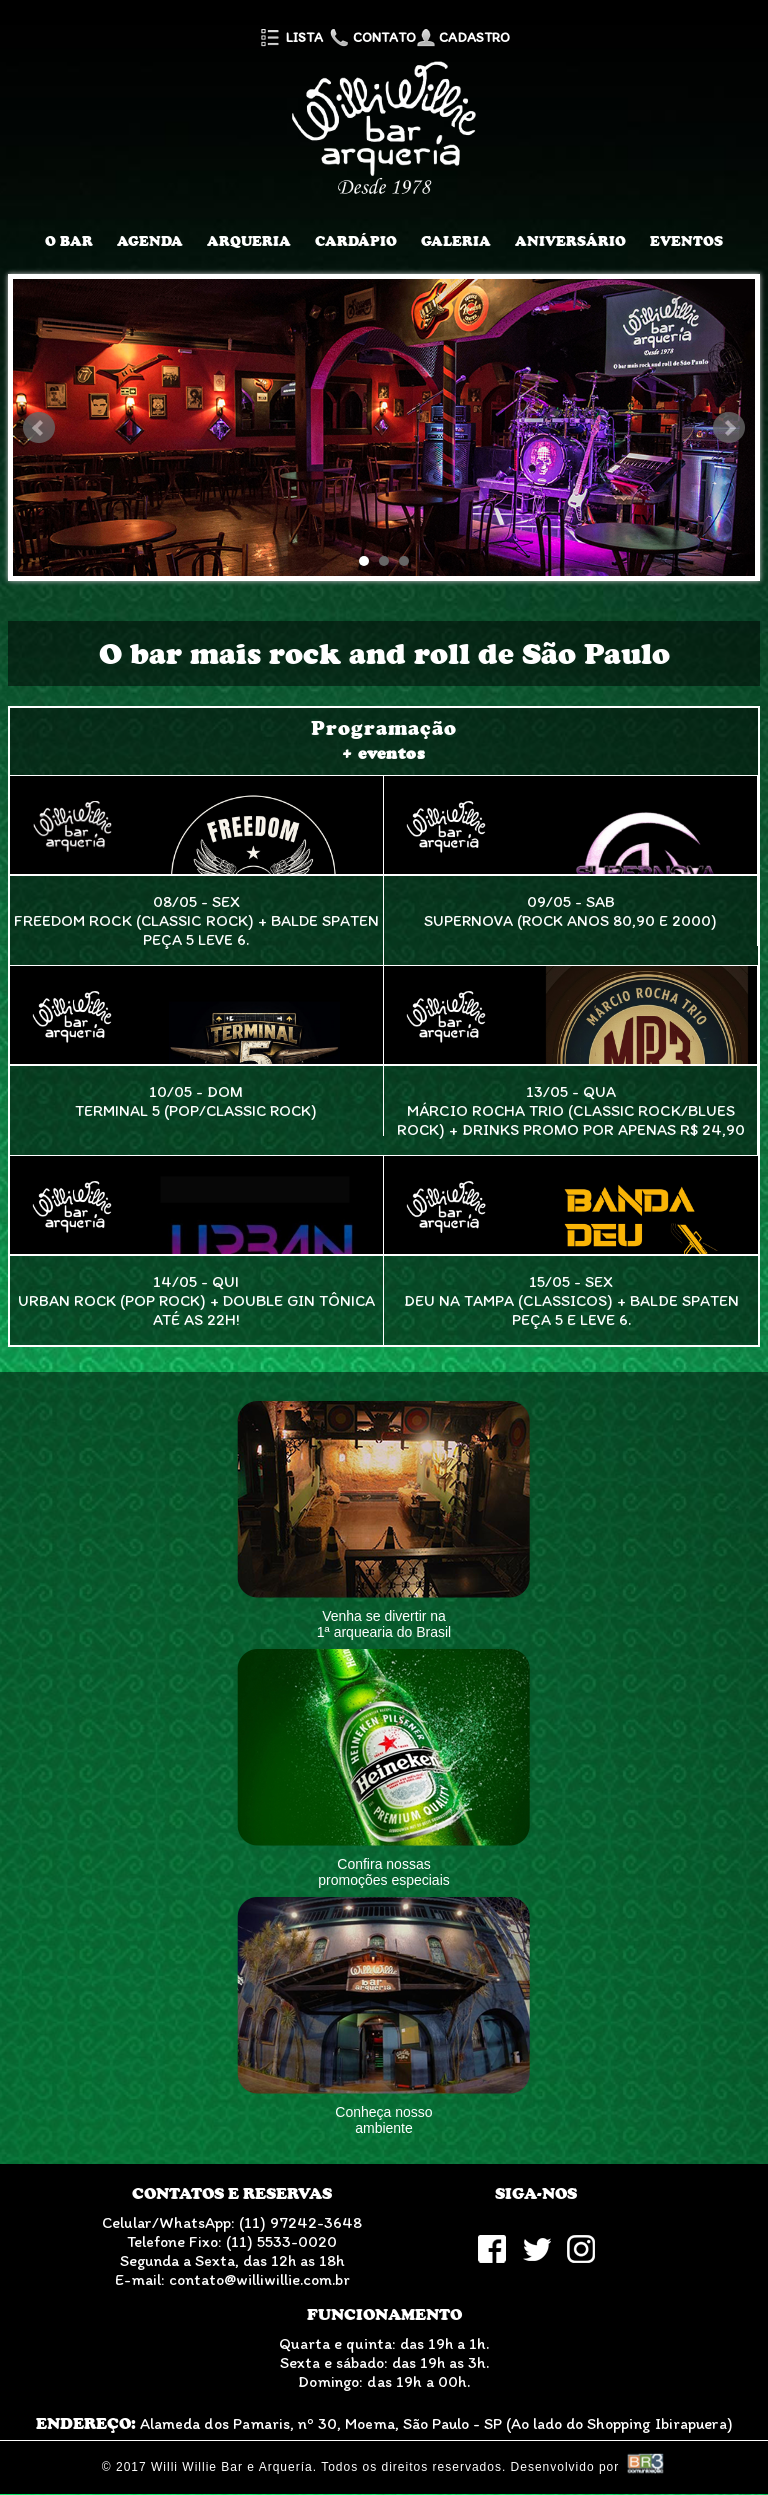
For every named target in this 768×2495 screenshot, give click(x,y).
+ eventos (384, 753)
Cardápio (356, 241)
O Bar (69, 241)
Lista (290, 37)
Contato (371, 37)
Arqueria (249, 241)
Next (729, 428)
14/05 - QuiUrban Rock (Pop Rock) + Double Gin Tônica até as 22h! (196, 1300)
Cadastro (463, 37)
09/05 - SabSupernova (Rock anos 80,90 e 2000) (570, 911)
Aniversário (570, 241)
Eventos (686, 241)
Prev (39, 428)
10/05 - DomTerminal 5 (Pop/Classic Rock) (196, 1101)
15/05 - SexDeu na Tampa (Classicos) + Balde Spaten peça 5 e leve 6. (571, 1300)
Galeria (456, 241)
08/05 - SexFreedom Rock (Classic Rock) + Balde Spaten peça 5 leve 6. (196, 920)
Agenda (150, 241)
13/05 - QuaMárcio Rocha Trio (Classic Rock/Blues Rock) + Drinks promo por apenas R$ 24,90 (571, 1110)
